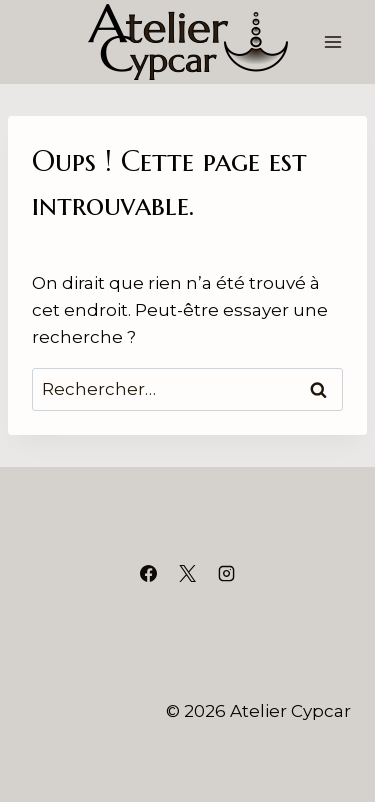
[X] (188, 574)
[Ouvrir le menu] (332, 41)
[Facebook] (148, 574)
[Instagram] (227, 574)
